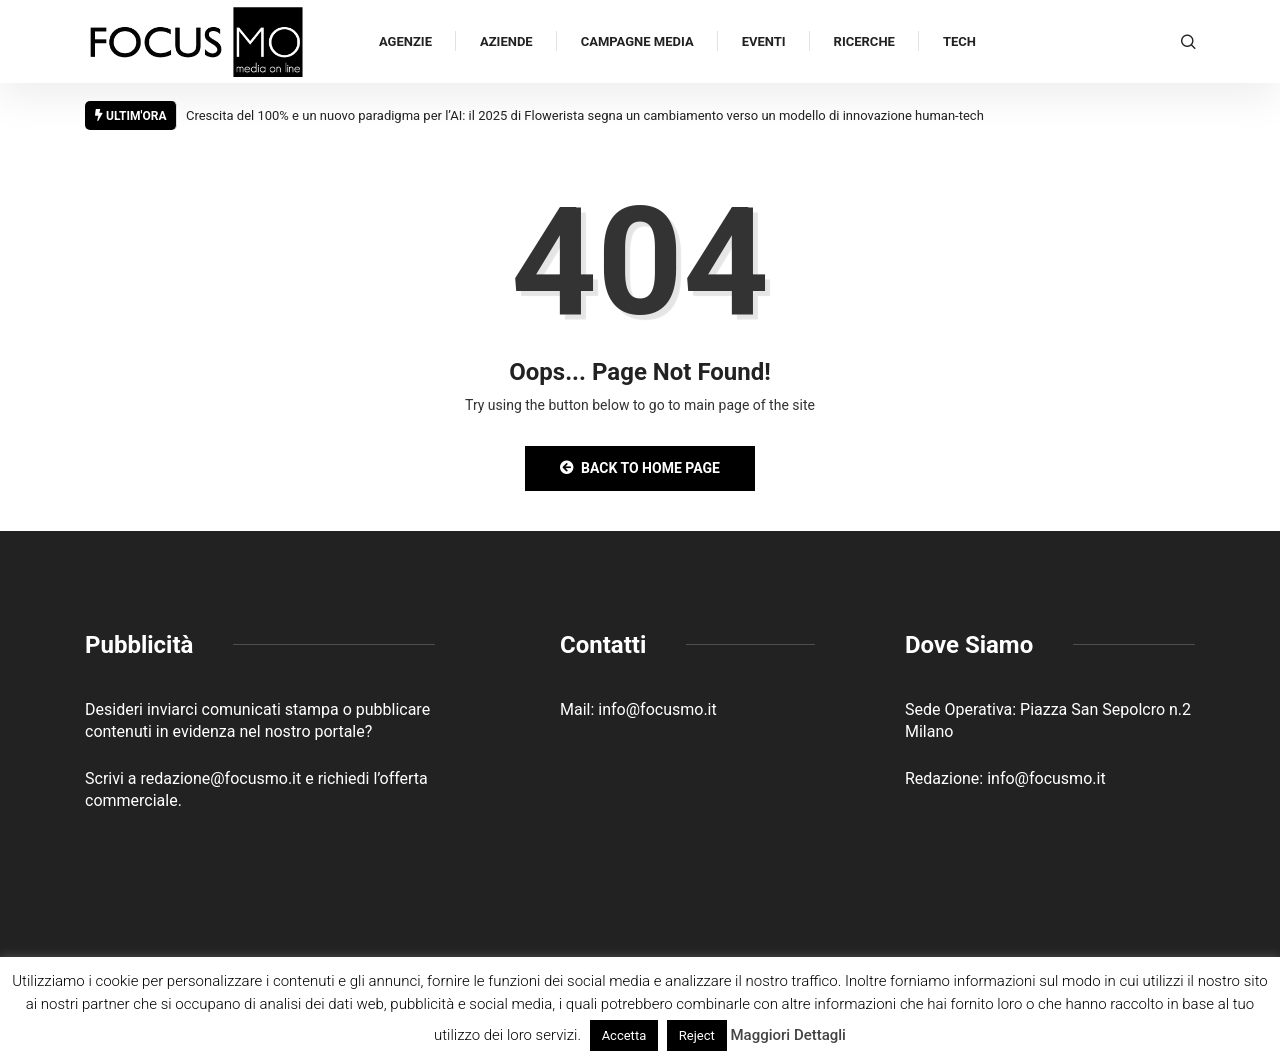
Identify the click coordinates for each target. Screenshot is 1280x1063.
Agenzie (405, 41)
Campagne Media (637, 41)
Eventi (764, 41)
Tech (959, 41)
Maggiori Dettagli (787, 1035)
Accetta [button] (624, 1035)
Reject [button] (697, 1035)
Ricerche (864, 41)
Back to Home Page (640, 468)
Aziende (506, 41)
